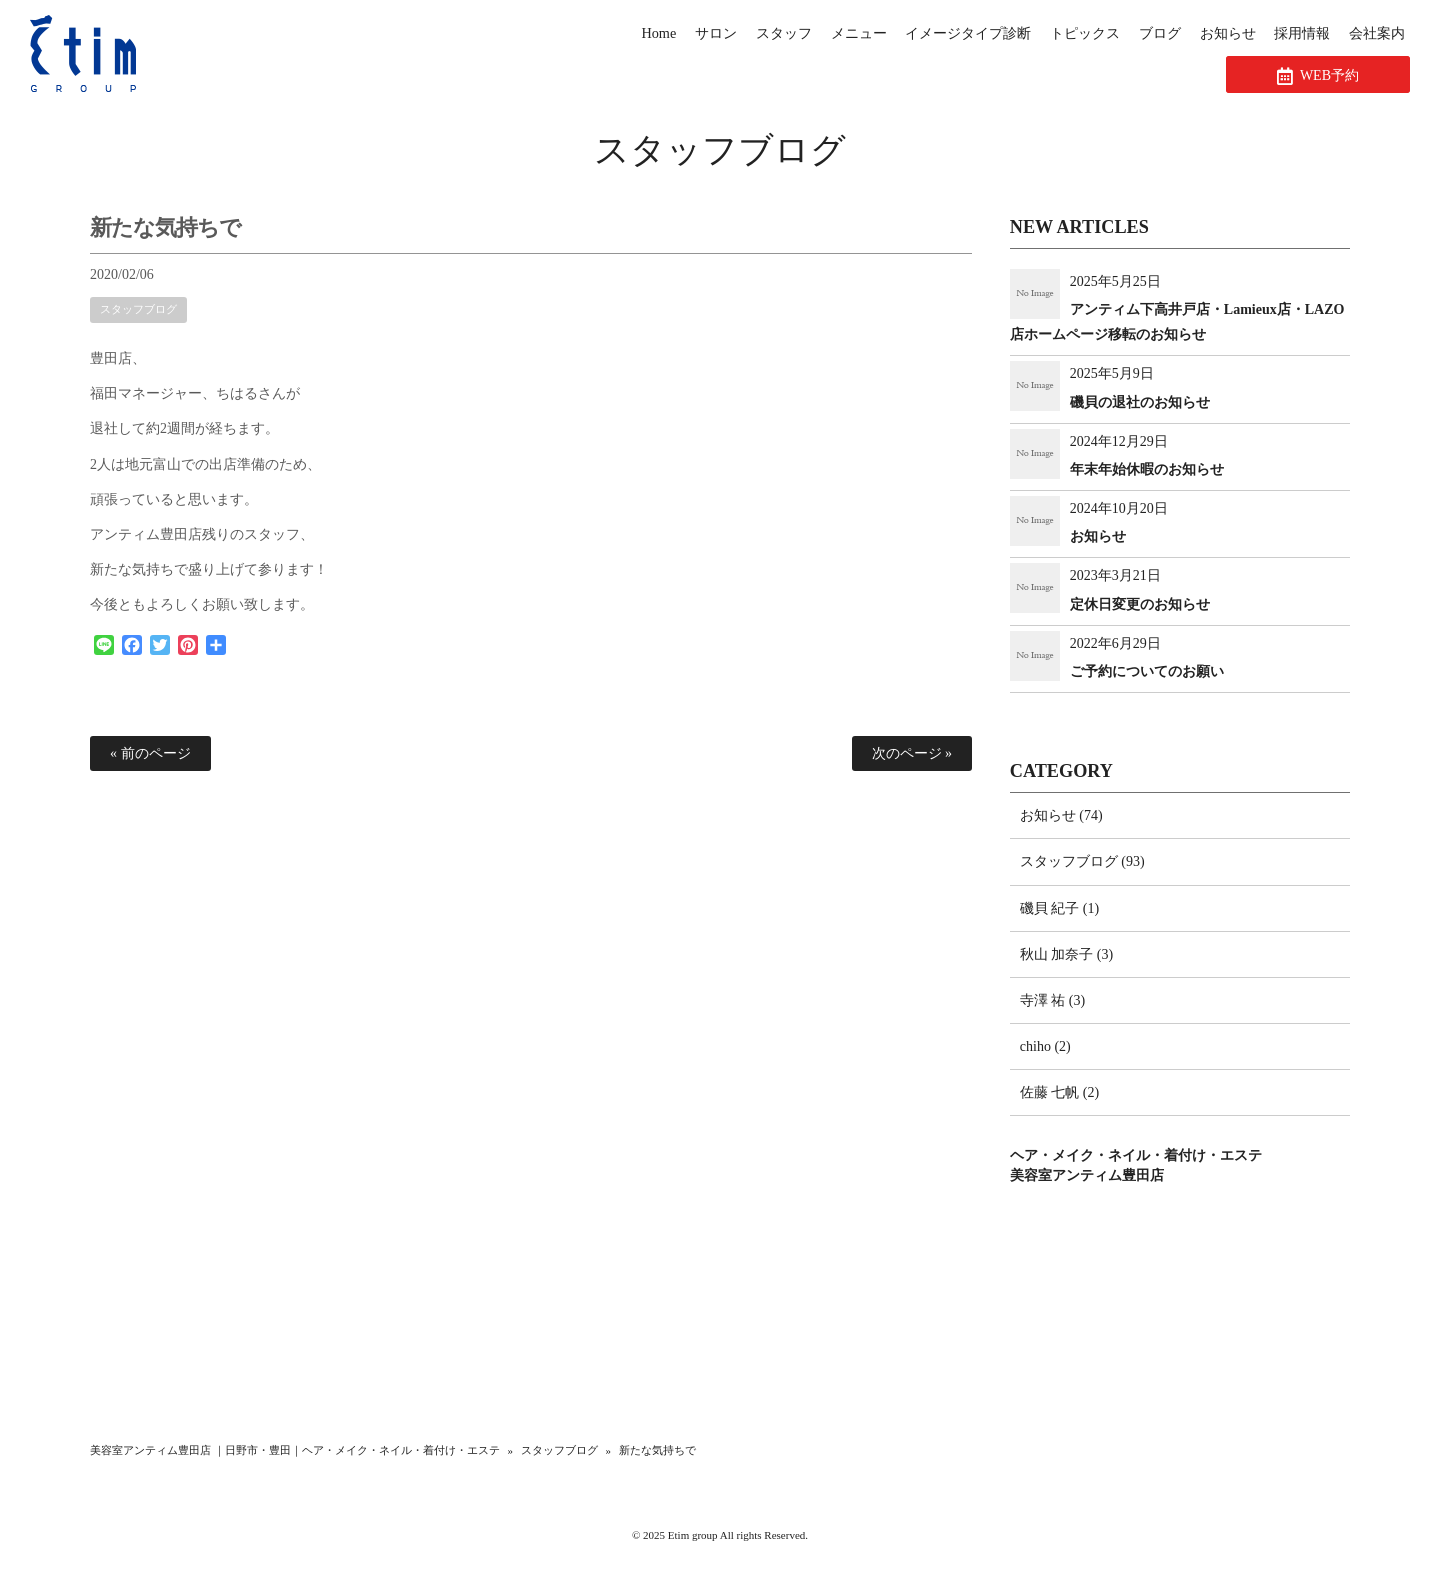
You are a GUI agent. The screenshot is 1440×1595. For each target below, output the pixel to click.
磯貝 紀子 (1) (1059, 908)
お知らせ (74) (1061, 815)
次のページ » (912, 753)
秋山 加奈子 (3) (1066, 954)
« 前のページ (150, 753)
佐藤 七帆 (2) (1059, 1092)
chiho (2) (1045, 1046)
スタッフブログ (720, 150)
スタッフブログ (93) (1082, 861)
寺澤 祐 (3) (1052, 1000)
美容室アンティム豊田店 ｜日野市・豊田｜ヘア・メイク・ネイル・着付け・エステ (295, 1450)
